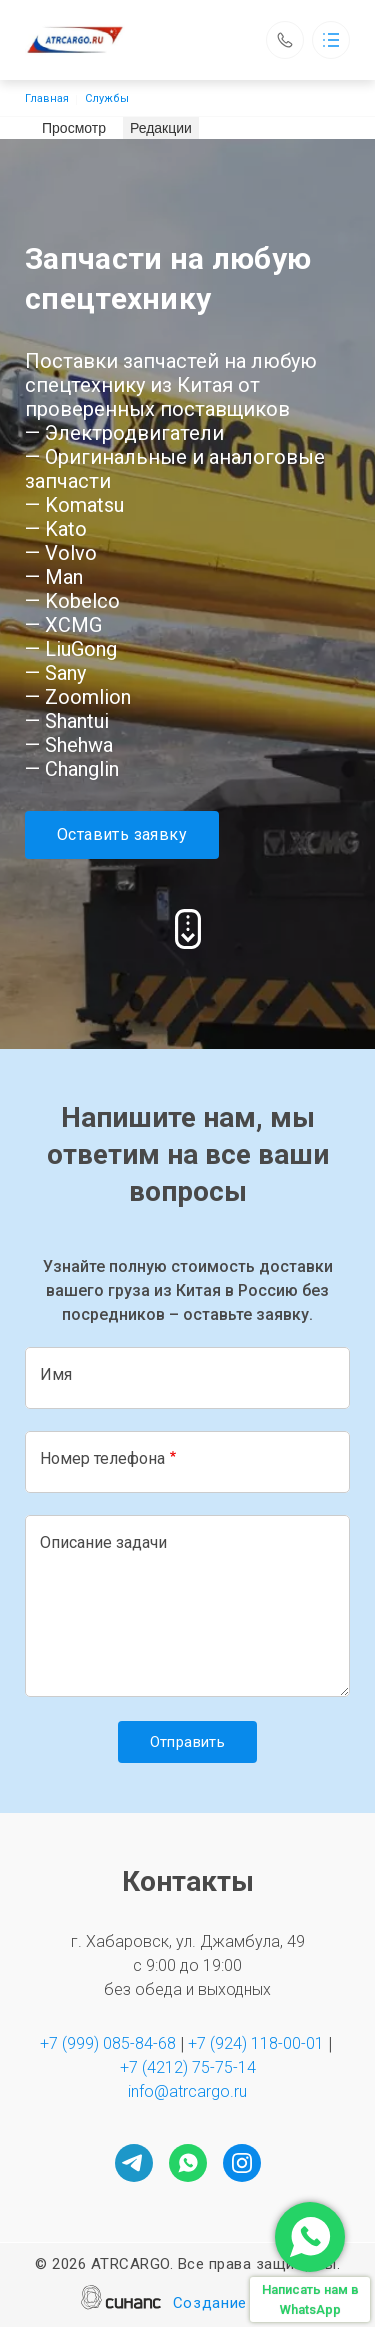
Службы (107, 98)
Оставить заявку (122, 834)
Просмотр (77, 127)
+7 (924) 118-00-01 (256, 2043)
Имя (56, 1374)
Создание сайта (234, 2304)
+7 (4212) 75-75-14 (188, 2067)
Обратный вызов (285, 40)
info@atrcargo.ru (187, 2091)
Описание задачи (103, 1542)
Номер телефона (102, 1458)
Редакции (161, 128)
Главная (47, 98)
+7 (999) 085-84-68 (108, 2043)
